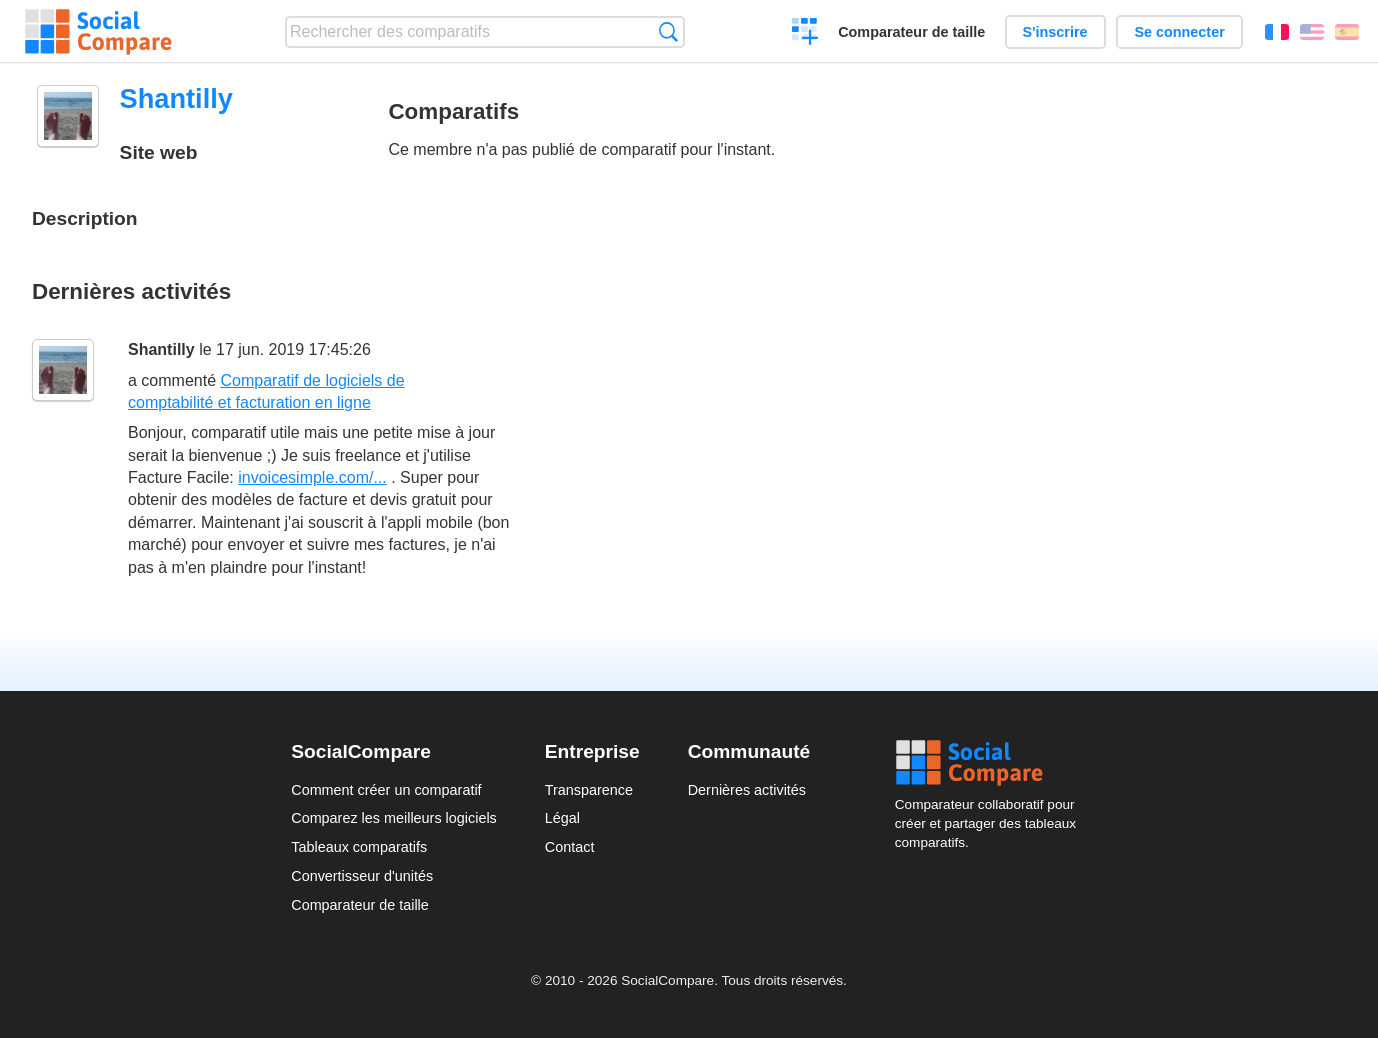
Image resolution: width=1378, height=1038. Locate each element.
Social (991, 763)
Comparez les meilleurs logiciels (394, 818)
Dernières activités (747, 790)
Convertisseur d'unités (362, 876)
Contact (570, 847)
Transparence (589, 790)
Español (1347, 32)
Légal (562, 818)
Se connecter (1179, 32)
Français (1277, 32)
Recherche (668, 31)
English (1312, 32)
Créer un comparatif (805, 34)
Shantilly (161, 349)
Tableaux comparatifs (359, 847)
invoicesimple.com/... (312, 477)
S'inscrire (1055, 32)
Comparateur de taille (911, 32)
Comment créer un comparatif (386, 790)
